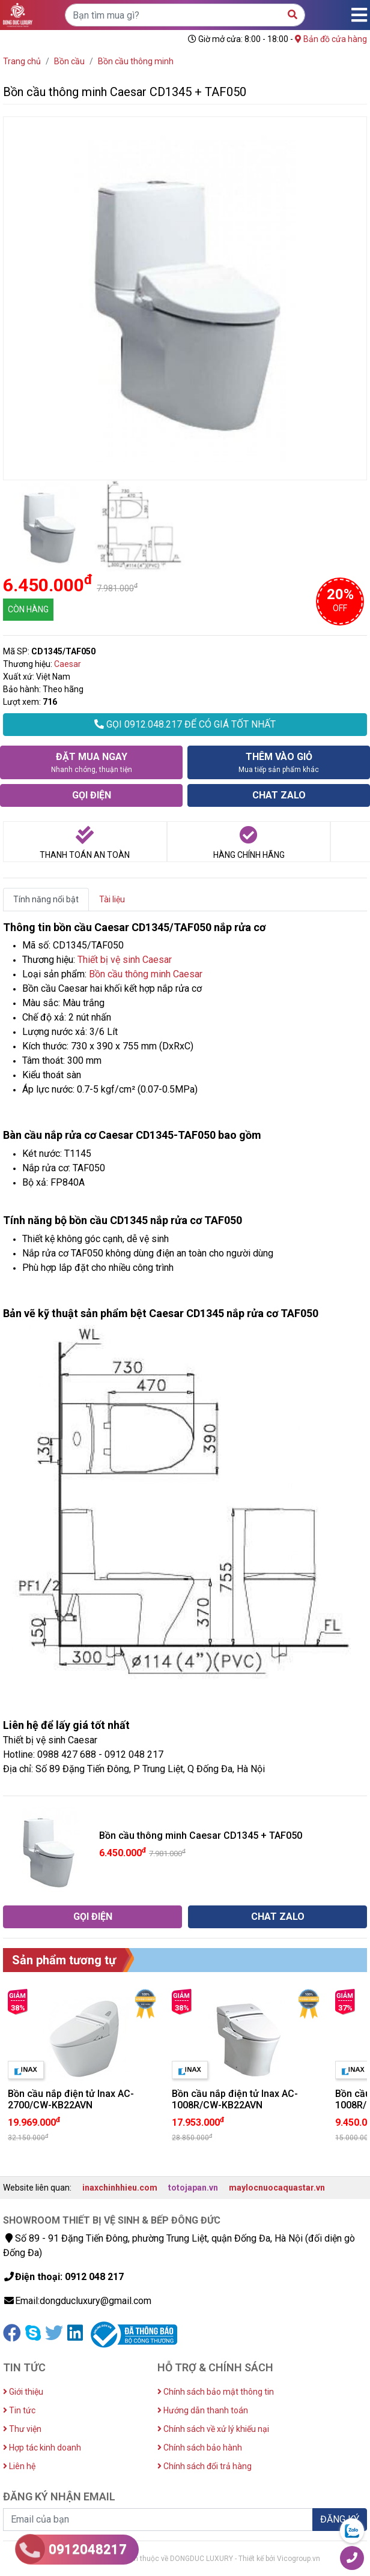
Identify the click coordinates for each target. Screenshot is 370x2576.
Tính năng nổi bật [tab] (46, 899)
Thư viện (22, 2429)
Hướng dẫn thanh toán (202, 2410)
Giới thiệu (23, 2392)
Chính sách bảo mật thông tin (215, 2392)
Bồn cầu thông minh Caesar (145, 974)
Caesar (67, 664)
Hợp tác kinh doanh (42, 2447)
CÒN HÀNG (28, 609)
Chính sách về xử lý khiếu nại (213, 2429)
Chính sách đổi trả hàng (204, 2466)
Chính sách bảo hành (199, 2447)
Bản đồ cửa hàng (331, 39)
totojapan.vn (193, 2187)
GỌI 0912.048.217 (185, 724)
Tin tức (19, 2410)
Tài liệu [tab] (112, 899)
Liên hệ (19, 2466)
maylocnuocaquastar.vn (277, 2187)
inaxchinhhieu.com (119, 2187)
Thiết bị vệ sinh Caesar (124, 959)
